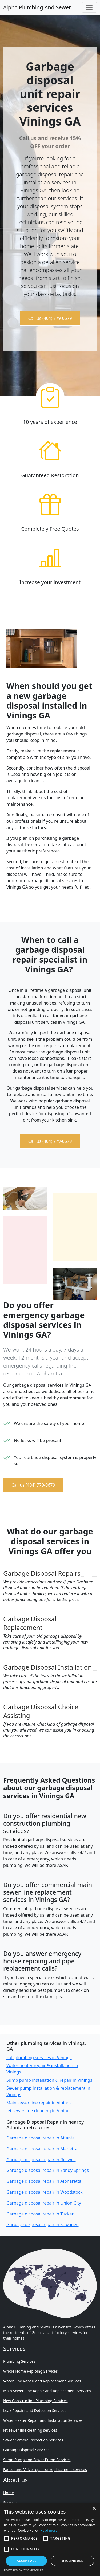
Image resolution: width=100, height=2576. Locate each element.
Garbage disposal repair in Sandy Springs (47, 2170)
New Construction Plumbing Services (35, 2400)
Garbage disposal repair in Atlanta (40, 2138)
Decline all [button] (72, 2560)
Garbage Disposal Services (26, 2449)
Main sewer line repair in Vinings (38, 2103)
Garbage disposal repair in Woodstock (44, 2192)
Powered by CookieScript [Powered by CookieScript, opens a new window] (23, 2570)
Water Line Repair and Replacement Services (42, 2380)
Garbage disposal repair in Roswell (41, 2160)
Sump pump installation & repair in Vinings (49, 2080)
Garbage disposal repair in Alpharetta (43, 2181)
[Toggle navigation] (89, 7)
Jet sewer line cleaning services (30, 2430)
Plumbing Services (19, 2361)
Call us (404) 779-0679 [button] (50, 318)
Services (10, 2502)
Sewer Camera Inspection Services (33, 2440)
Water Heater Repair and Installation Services (42, 2420)
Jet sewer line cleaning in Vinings (38, 2111)
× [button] (94, 2509)
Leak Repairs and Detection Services (34, 2410)
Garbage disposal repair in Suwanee (42, 2224)
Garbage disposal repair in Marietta (41, 2149)
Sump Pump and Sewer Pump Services (36, 2459)
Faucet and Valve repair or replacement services (45, 2469)
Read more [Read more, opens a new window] (49, 2530)
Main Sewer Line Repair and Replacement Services (47, 2390)
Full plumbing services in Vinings (39, 2057)
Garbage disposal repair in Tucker (40, 2214)
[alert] (50, 2539)
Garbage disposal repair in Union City (43, 2203)
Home (8, 2492)
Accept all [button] (26, 2560)
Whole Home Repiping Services (30, 2371)
